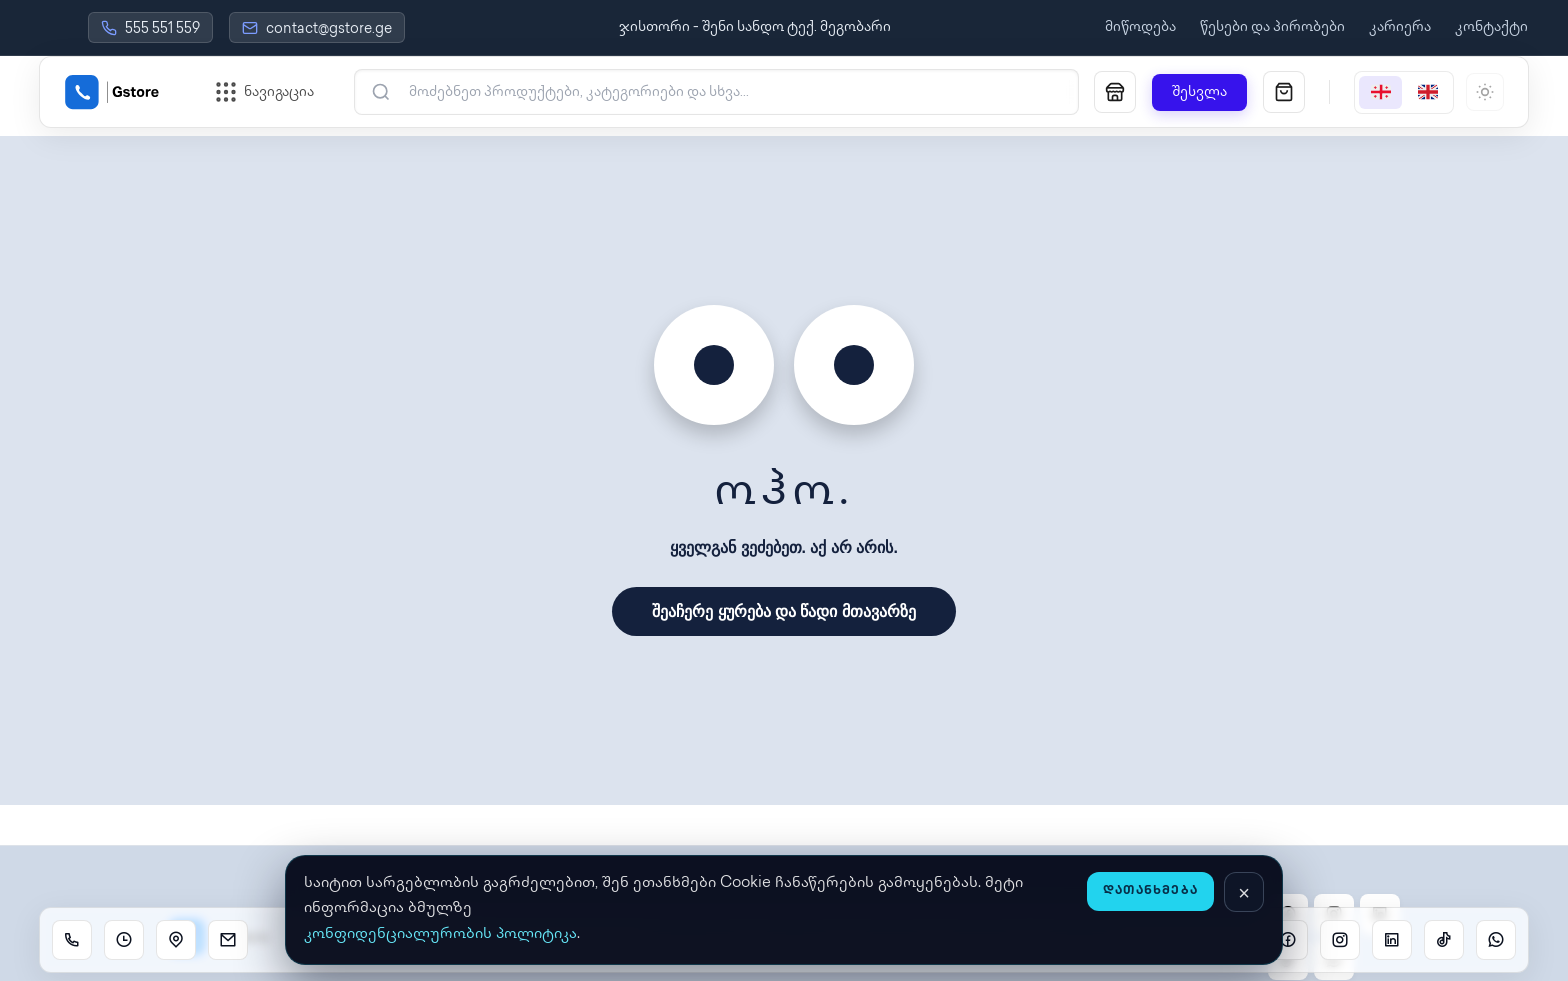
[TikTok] (1444, 940)
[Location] (176, 940)
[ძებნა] (729, 92)
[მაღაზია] (1115, 92)
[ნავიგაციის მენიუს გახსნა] (265, 92)
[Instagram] (1340, 940)
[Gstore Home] (112, 92)
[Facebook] (1288, 940)
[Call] (72, 940)
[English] (1427, 92)
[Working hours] (124, 940)
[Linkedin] (1392, 940)
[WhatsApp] (1496, 940)
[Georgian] (1380, 92)
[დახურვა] (1244, 892)
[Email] (228, 940)
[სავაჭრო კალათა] (1284, 92)
